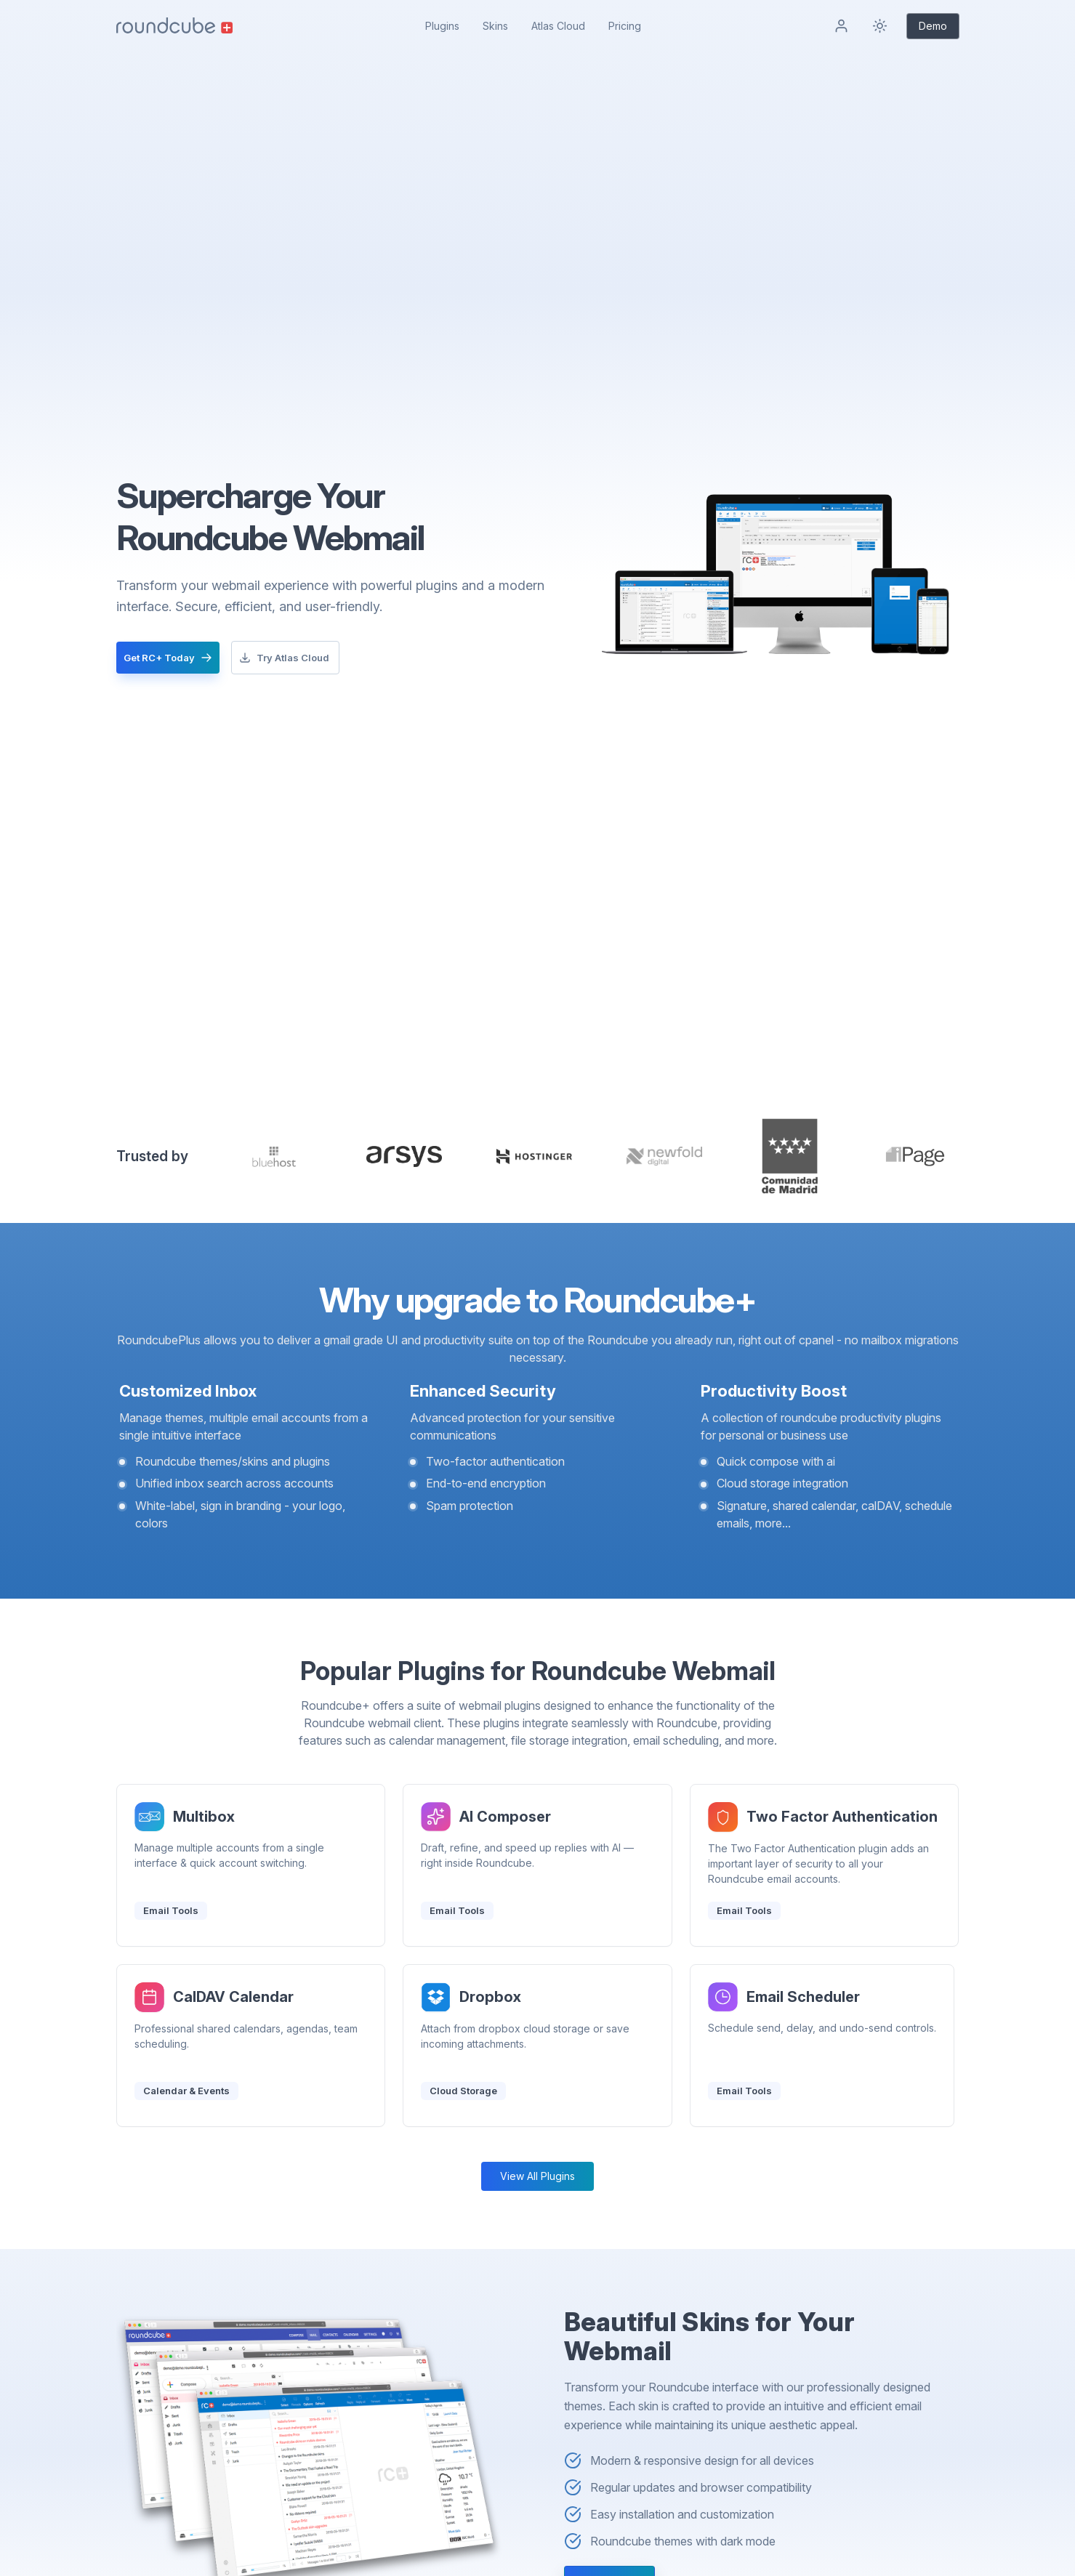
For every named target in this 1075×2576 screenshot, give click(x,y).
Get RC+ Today (168, 657)
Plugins (442, 26)
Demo (933, 26)
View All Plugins (537, 2176)
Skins (495, 26)
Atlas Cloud (558, 26)
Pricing (624, 26)
